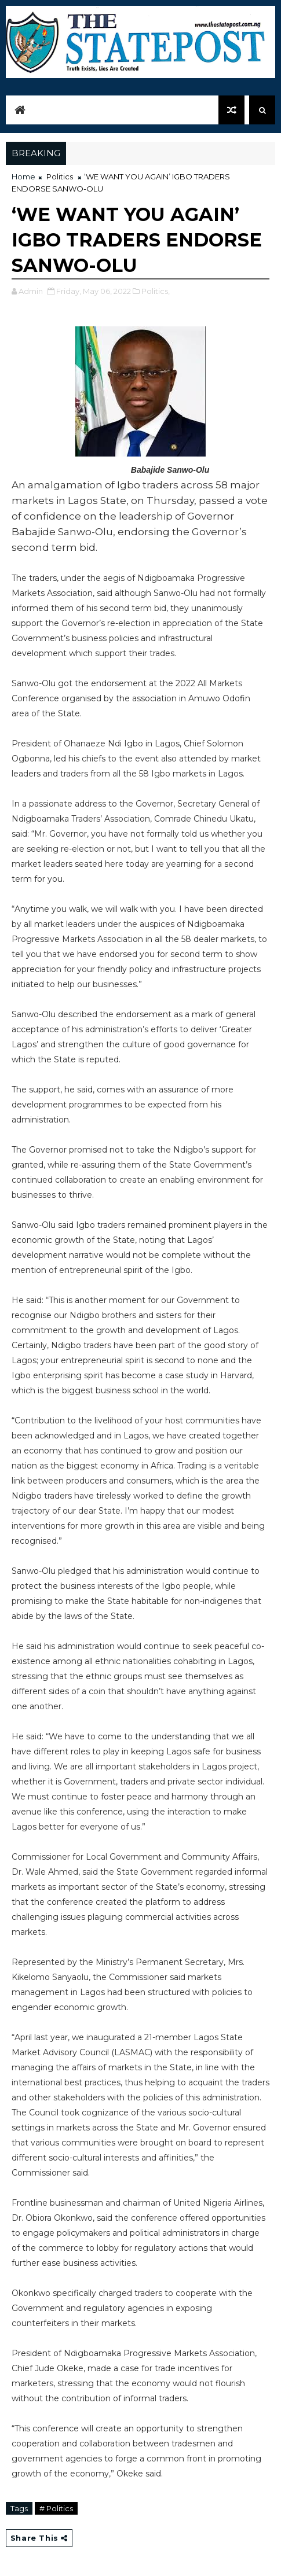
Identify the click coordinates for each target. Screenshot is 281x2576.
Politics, (155, 291)
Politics (59, 176)
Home (23, 176)
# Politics (56, 2508)
